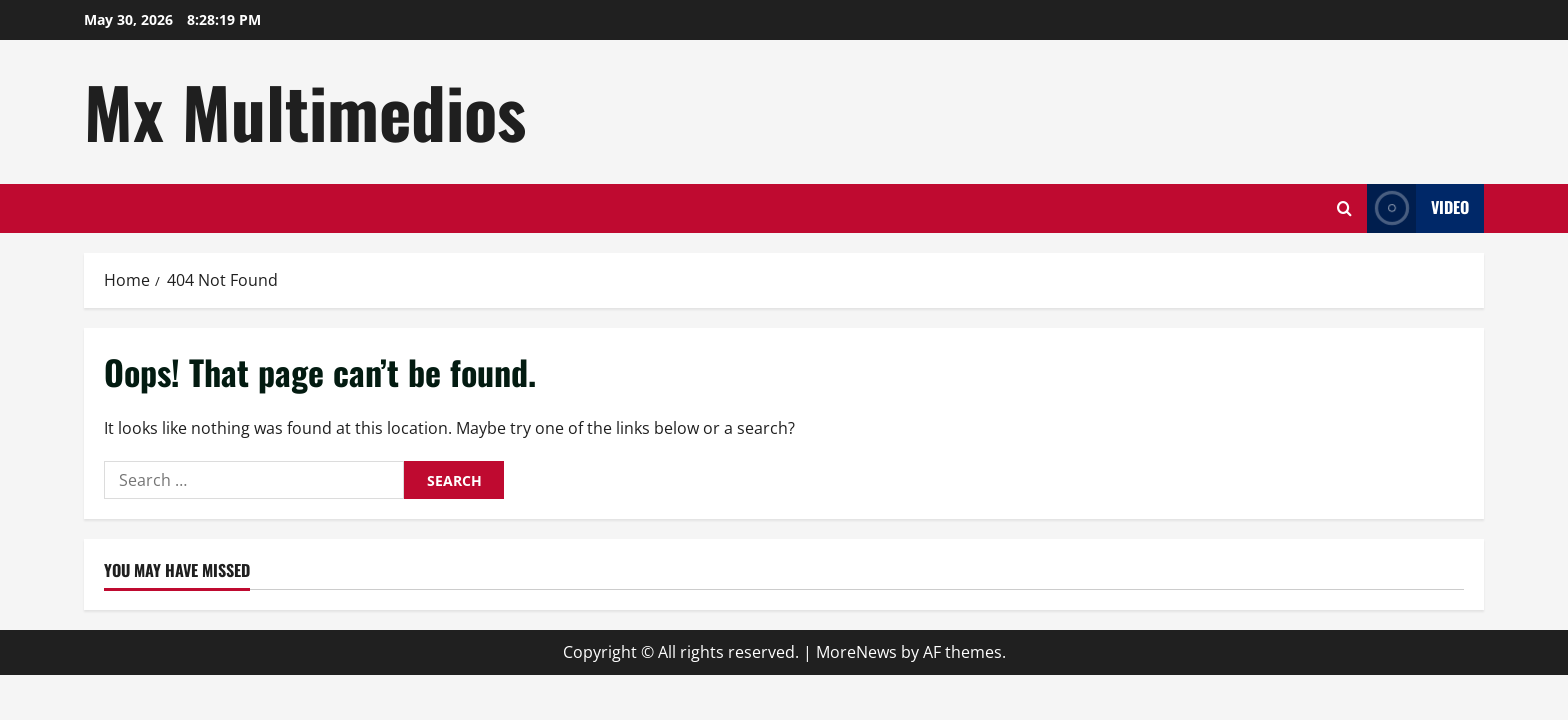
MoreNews (856, 652)
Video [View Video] (1418, 208)
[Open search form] (1344, 208)
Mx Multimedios (305, 111)
